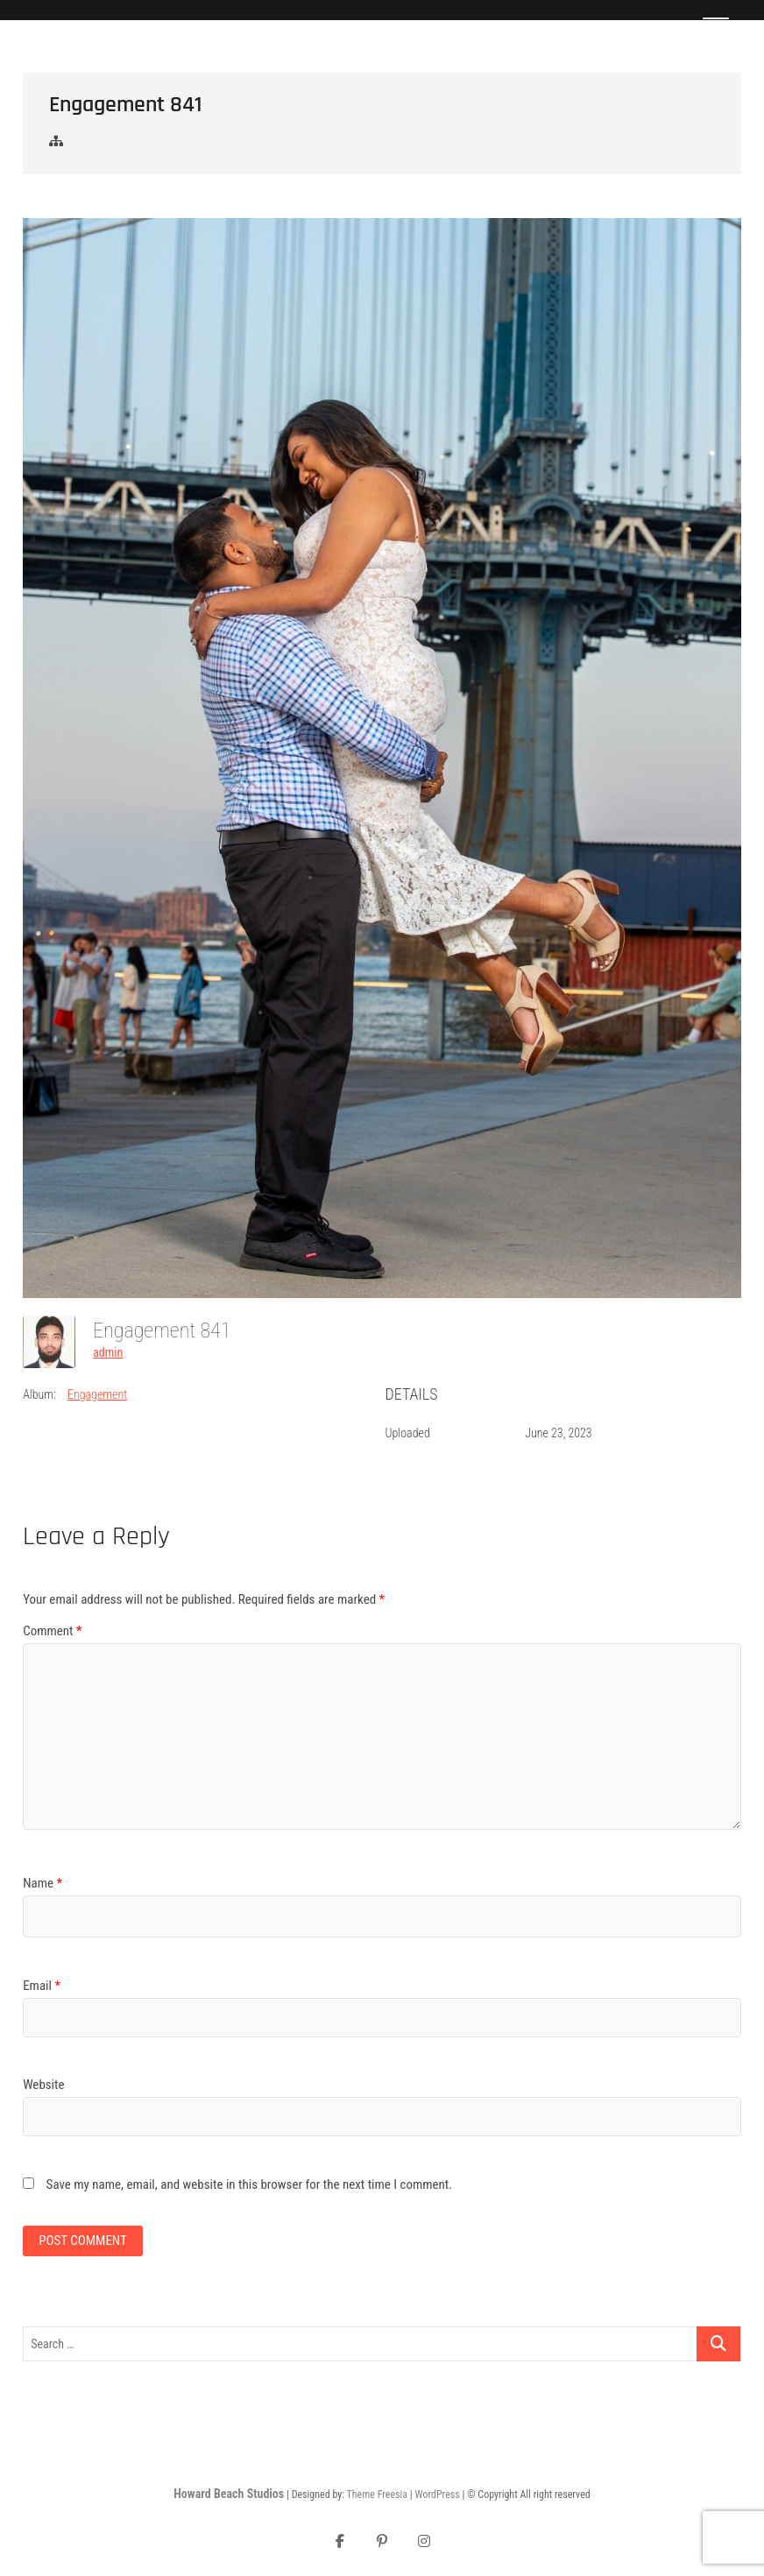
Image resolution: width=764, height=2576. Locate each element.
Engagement (97, 1394)
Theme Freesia (377, 2494)
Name (42, 1883)
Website (43, 2085)
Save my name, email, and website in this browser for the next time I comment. (249, 2184)
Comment (52, 1631)
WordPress (436, 2494)
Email (41, 1986)
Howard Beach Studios (228, 2494)
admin (108, 1352)
